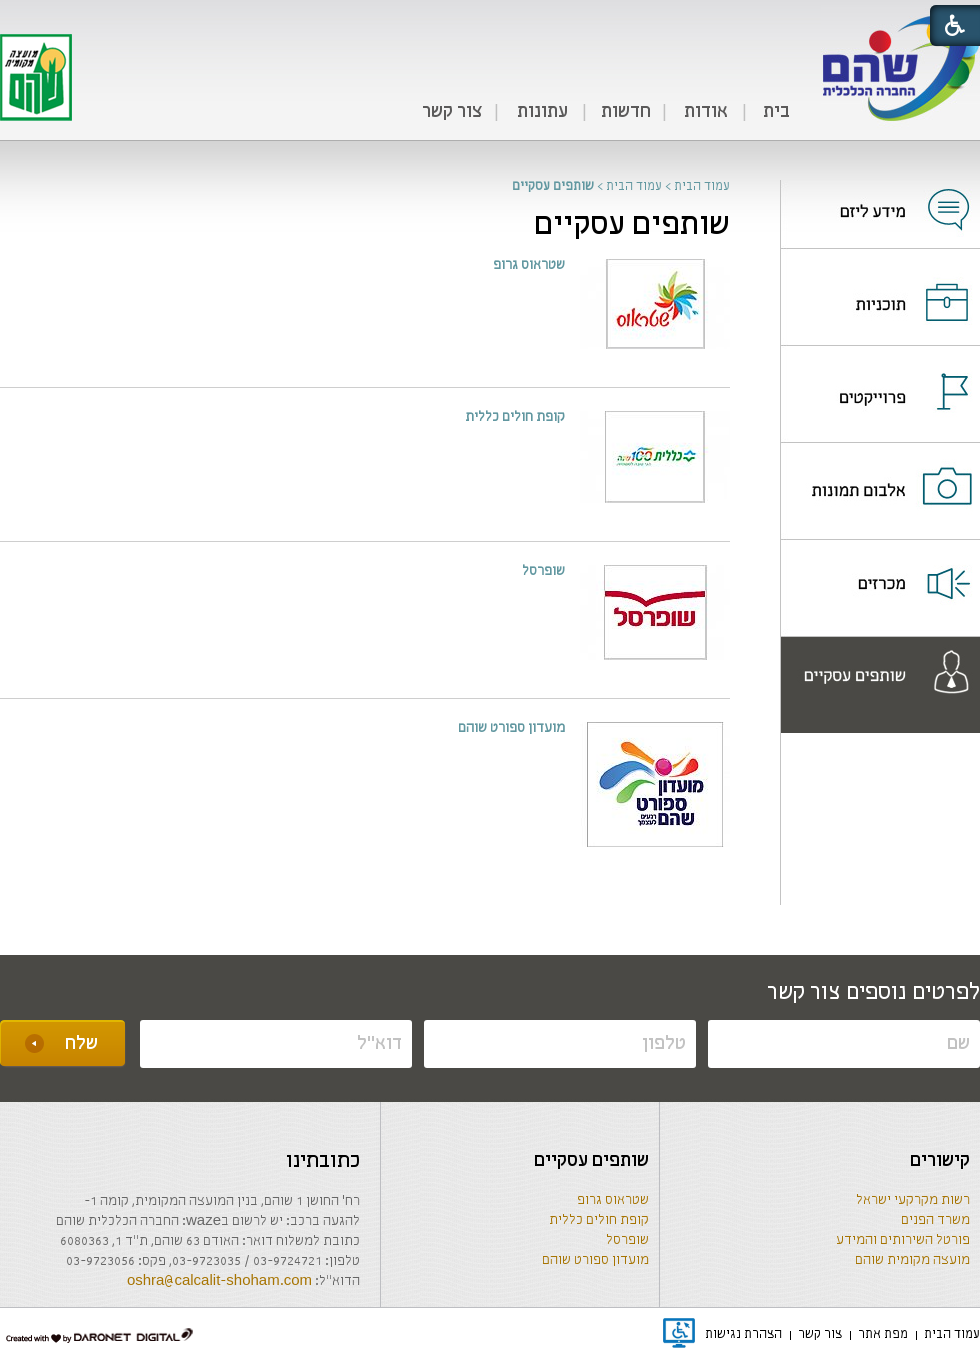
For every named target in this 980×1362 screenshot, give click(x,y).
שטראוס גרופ (613, 1200)
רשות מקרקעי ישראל (913, 1200)
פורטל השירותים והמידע (903, 1240)
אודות (706, 112)
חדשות (626, 112)
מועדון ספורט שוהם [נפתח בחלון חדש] (511, 728)
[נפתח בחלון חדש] (880, 197)
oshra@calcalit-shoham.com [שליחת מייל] (219, 1281)
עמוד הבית (702, 186)
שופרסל (627, 1240)
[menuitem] (776, 113)
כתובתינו (323, 1161)
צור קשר (452, 112)
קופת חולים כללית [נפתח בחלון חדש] (515, 417)
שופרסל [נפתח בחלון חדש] (543, 571)
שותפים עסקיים (632, 225)
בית (776, 112)
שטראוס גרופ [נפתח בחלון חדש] (529, 265)
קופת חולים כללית (599, 1220)
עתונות (542, 112)
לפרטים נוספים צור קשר (873, 993)
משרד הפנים (935, 1220)
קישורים (940, 1161)
